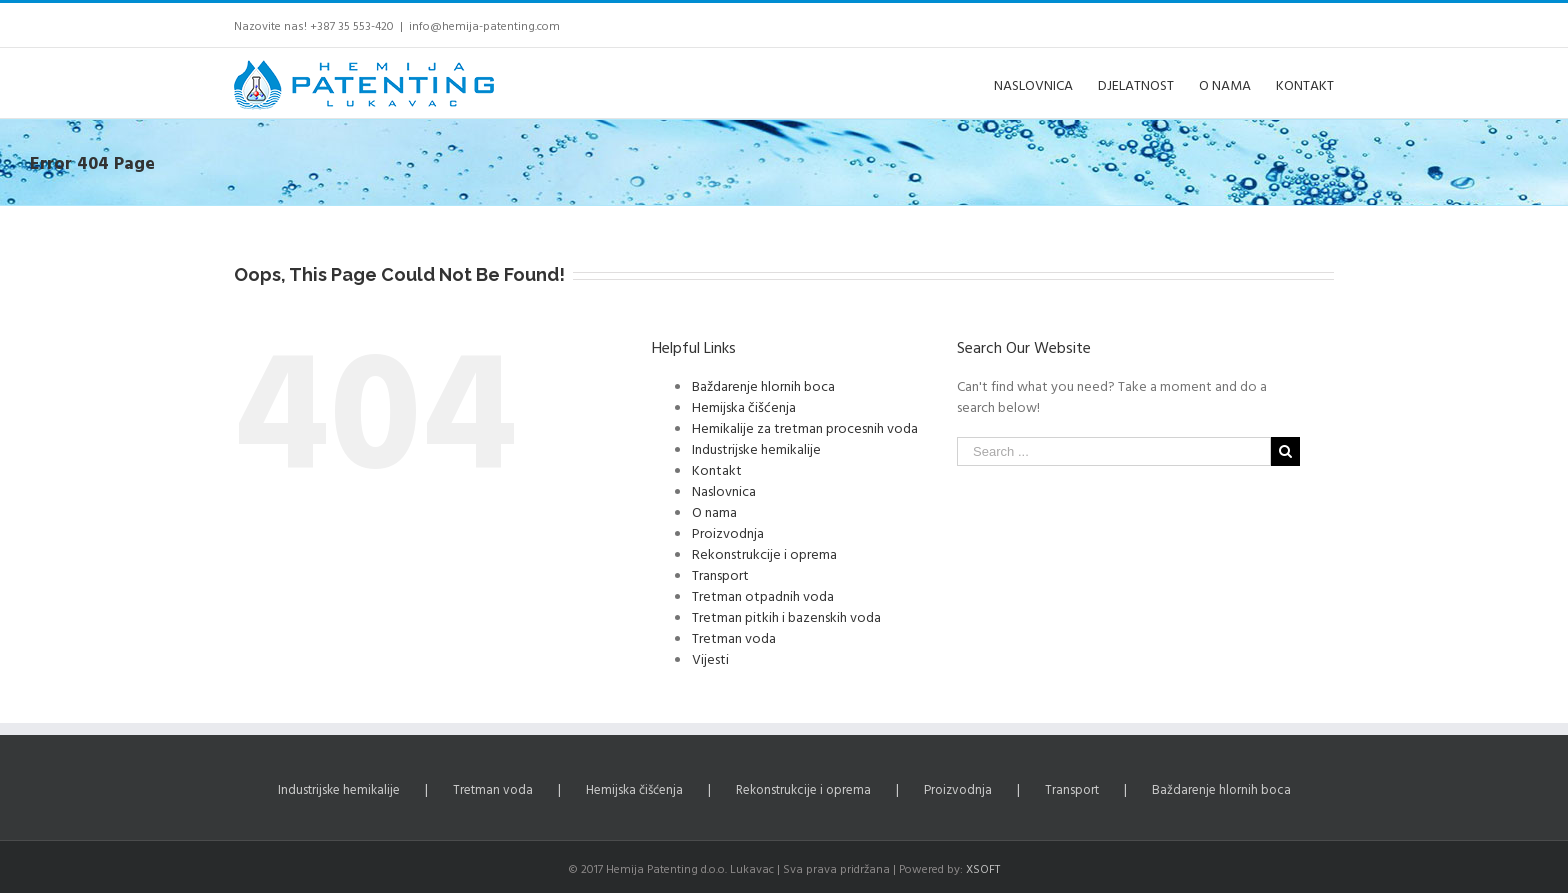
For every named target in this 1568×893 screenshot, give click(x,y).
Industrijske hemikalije (756, 448)
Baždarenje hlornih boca (763, 385)
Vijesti (710, 658)
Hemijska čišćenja (744, 406)
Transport (720, 574)
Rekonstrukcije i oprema (764, 553)
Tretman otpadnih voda (763, 595)
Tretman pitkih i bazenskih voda (786, 616)
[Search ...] (1114, 451)
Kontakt (717, 469)
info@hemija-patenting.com (484, 25)
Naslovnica (724, 490)
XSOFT (983, 868)
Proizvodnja (728, 532)
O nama (714, 511)
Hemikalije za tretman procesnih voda (805, 427)
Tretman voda (734, 637)
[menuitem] (1046, 83)
